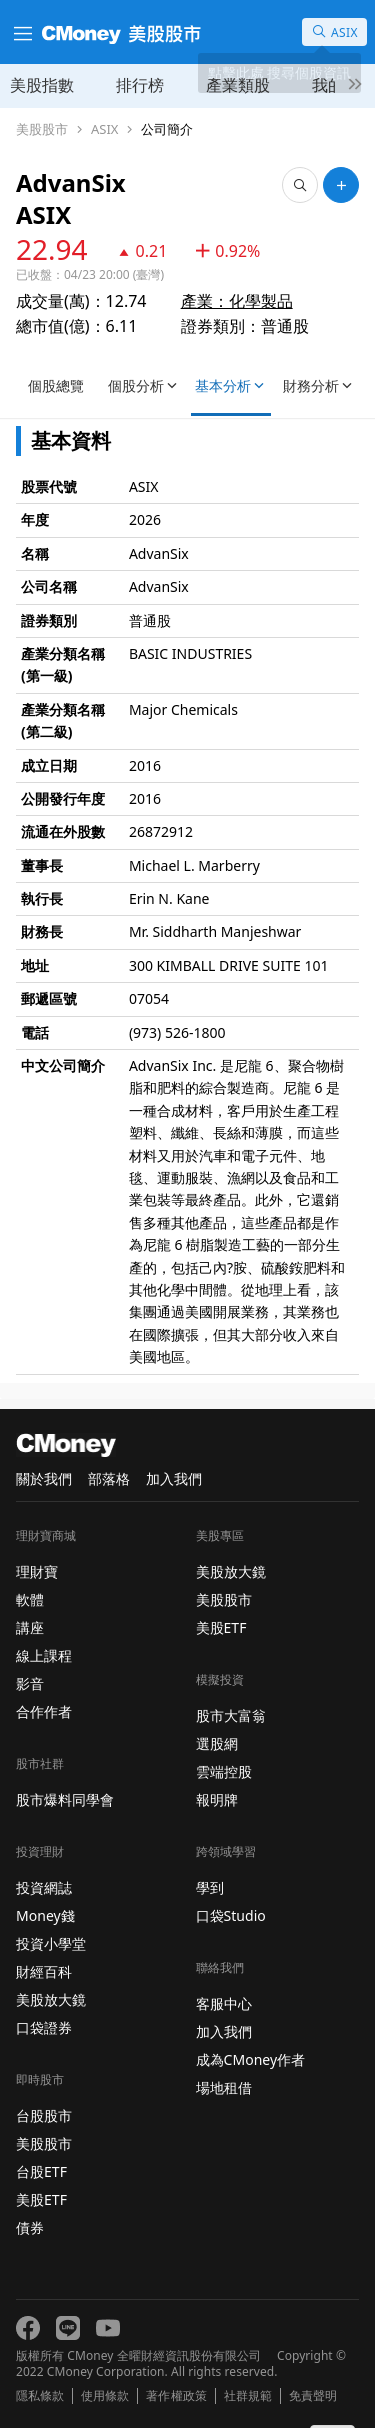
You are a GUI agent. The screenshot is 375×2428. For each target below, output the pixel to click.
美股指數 (42, 85)
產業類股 (238, 85)
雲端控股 (224, 1771)
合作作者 (44, 1711)
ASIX (104, 129)
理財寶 (37, 1571)
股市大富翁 (231, 1715)
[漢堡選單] (21, 32)
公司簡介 (167, 129)
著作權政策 (176, 2396)
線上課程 (44, 1655)
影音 (30, 1683)
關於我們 (44, 1478)
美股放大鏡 (51, 1999)
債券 (30, 2227)
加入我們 (174, 1478)
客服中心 (224, 2003)
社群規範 (248, 2396)
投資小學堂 (51, 1943)
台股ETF (41, 2171)
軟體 (30, 1599)
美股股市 (42, 129)
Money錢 (45, 1915)
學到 (210, 1887)
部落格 (109, 1478)
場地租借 (224, 2087)
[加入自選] (341, 185)
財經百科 (44, 1971)
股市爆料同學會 (65, 1799)
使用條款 (105, 2396)
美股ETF (41, 2199)
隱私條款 (40, 2396)
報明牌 (217, 1799)
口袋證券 (44, 2027)
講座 (30, 1627)
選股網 (217, 1743)
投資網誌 (44, 1887)
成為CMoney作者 (251, 2059)
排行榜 (140, 85)
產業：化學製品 (237, 301)
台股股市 (44, 2115)
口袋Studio (231, 1915)
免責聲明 (313, 2396)
